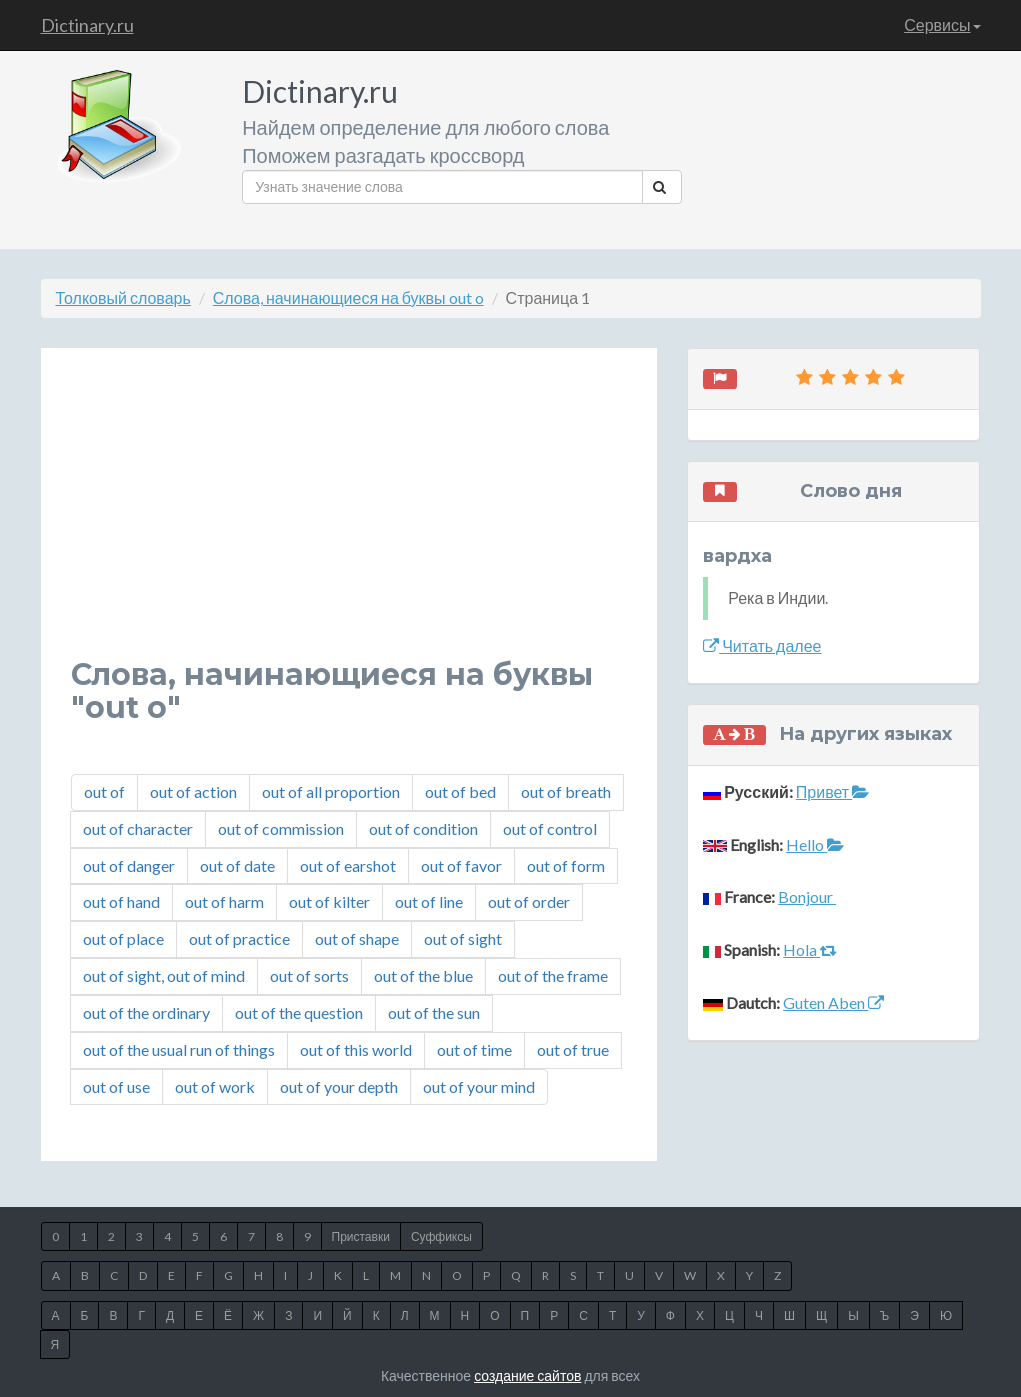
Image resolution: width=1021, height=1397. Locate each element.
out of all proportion (331, 791)
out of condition (423, 828)
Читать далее (762, 645)
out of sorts (309, 975)
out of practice (239, 938)
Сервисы (942, 24)
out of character (138, 828)
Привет (832, 791)
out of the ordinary (146, 1012)
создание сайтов (527, 1375)
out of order (529, 901)
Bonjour (807, 896)
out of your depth (339, 1086)
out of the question (299, 1012)
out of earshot (348, 865)
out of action (193, 791)
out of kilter (329, 901)
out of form (566, 865)
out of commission (281, 828)
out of (104, 791)
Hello (815, 844)
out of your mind (479, 1086)
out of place (123, 938)
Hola (810, 949)
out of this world (356, 1049)
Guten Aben (833, 1002)
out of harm (224, 901)
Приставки (361, 1236)
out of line (429, 901)
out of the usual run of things (179, 1049)
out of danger (129, 865)
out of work (215, 1086)
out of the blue (423, 975)
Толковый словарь (123, 297)
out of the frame (553, 975)
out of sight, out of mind (164, 975)
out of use (116, 1086)
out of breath (566, 791)
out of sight (463, 938)
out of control (550, 828)
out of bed (460, 791)
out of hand (121, 901)
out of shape (357, 938)
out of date (237, 865)
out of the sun (434, 1012)
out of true (573, 1049)
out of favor (461, 865)
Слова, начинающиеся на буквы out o (348, 297)
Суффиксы (441, 1236)
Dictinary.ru (87, 25)
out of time (474, 1049)
